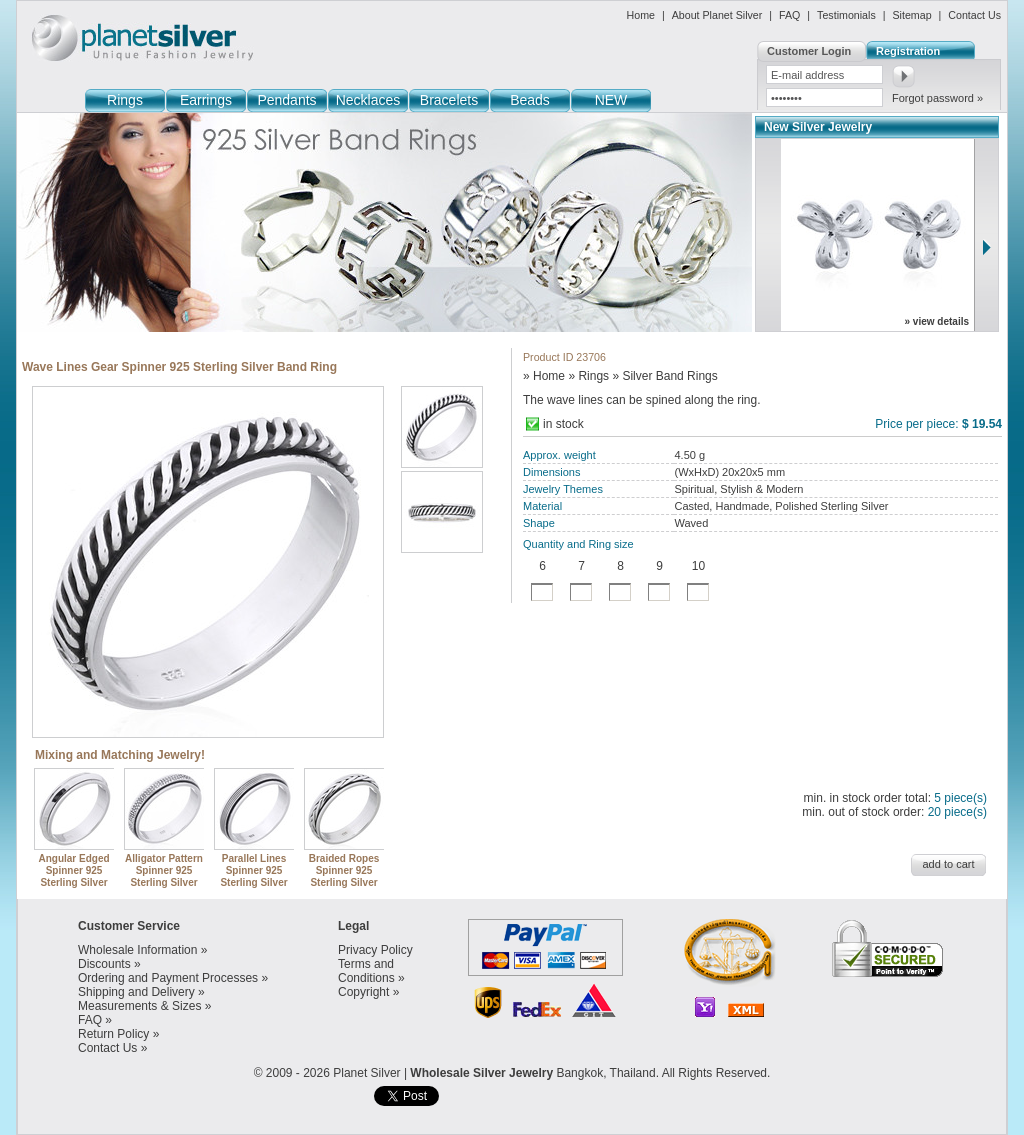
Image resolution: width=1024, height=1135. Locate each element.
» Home (544, 376)
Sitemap (911, 15)
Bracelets (449, 100)
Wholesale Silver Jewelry (481, 1073)
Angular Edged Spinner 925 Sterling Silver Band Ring (75, 870)
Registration (908, 51)
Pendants (286, 100)
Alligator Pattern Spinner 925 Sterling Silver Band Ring (165, 870)
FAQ (789, 15)
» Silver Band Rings (664, 376)
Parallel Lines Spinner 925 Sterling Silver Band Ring (255, 870)
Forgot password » (937, 98)
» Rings (588, 376)
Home (641, 15)
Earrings (206, 100)
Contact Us (974, 15)
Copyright (363, 992)
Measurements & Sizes (139, 1006)
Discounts (104, 964)
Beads (530, 100)
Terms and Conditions (366, 971)
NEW (611, 100)
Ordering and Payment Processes (168, 978)
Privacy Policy (375, 950)
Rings (125, 100)
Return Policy (113, 1034)
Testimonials (846, 15)
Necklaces (368, 100)
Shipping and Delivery (136, 992)
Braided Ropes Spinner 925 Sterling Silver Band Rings (345, 870)
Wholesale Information (137, 950)
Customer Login (809, 51)
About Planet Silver (717, 15)
